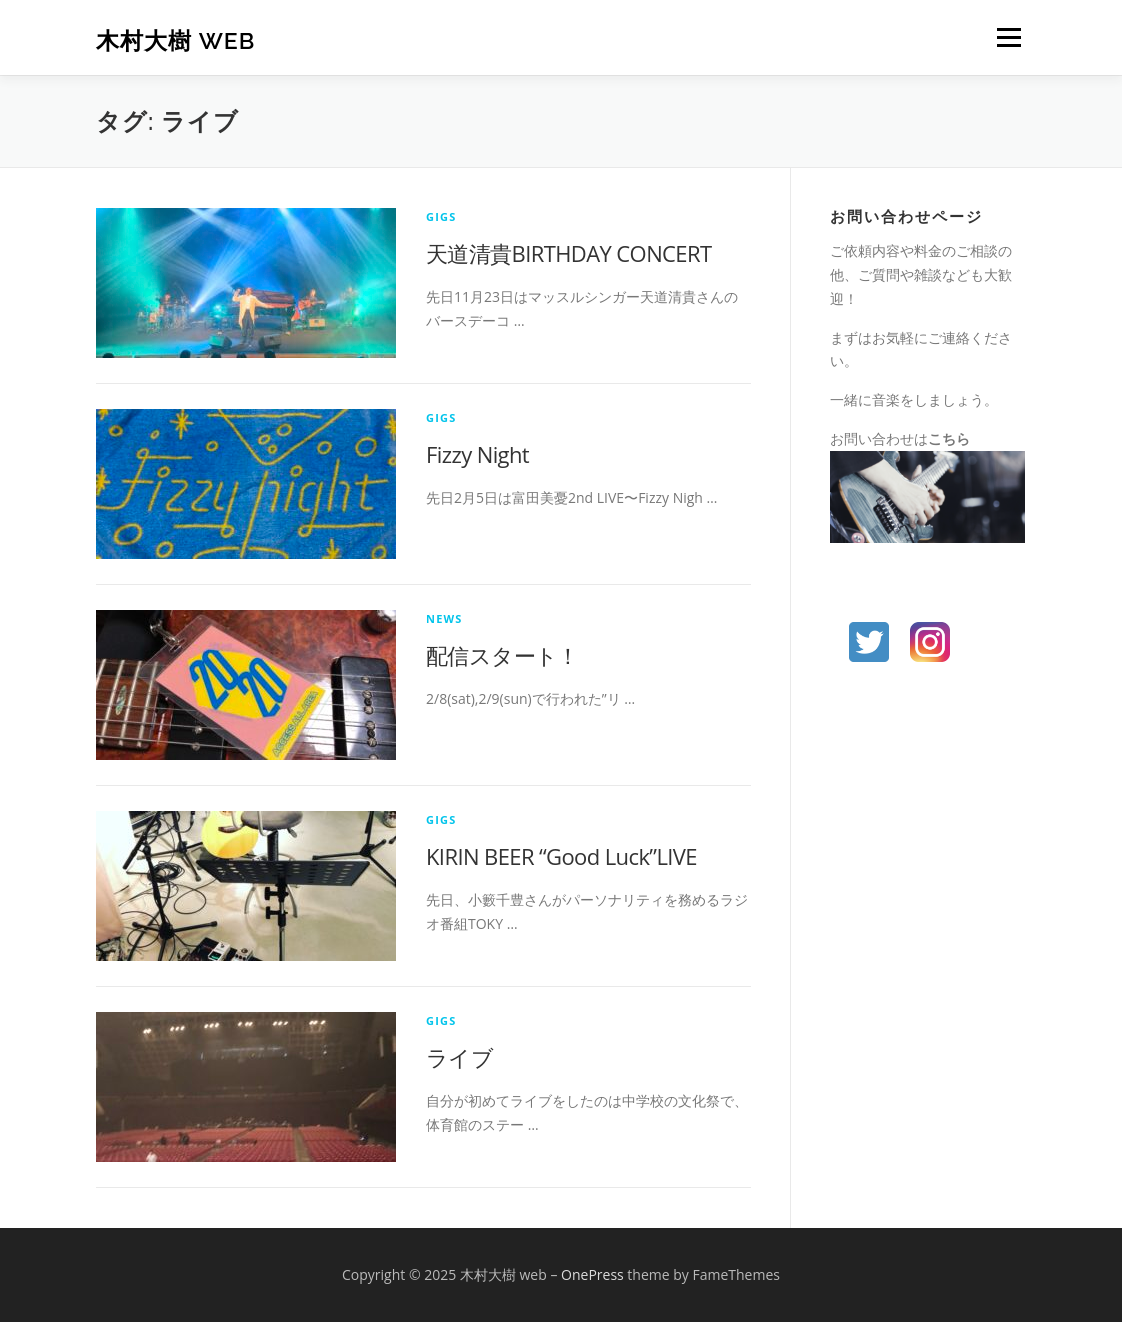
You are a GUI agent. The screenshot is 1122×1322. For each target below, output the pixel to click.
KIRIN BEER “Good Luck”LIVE (561, 856)
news (444, 618)
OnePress (592, 1274)
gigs (441, 216)
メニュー (1008, 37)
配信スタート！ (502, 655)
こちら (949, 438)
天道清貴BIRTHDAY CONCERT (568, 253)
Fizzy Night (477, 454)
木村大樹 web (175, 40)
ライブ (459, 1057)
